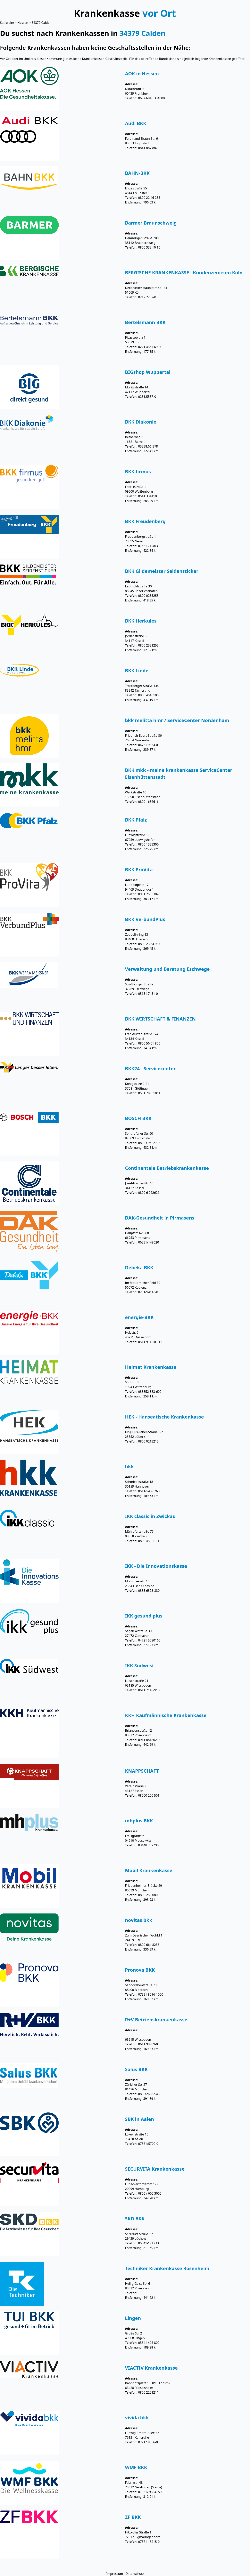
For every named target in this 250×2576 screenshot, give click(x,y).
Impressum (114, 2574)
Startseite (7, 22)
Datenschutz (134, 2574)
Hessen (22, 22)
